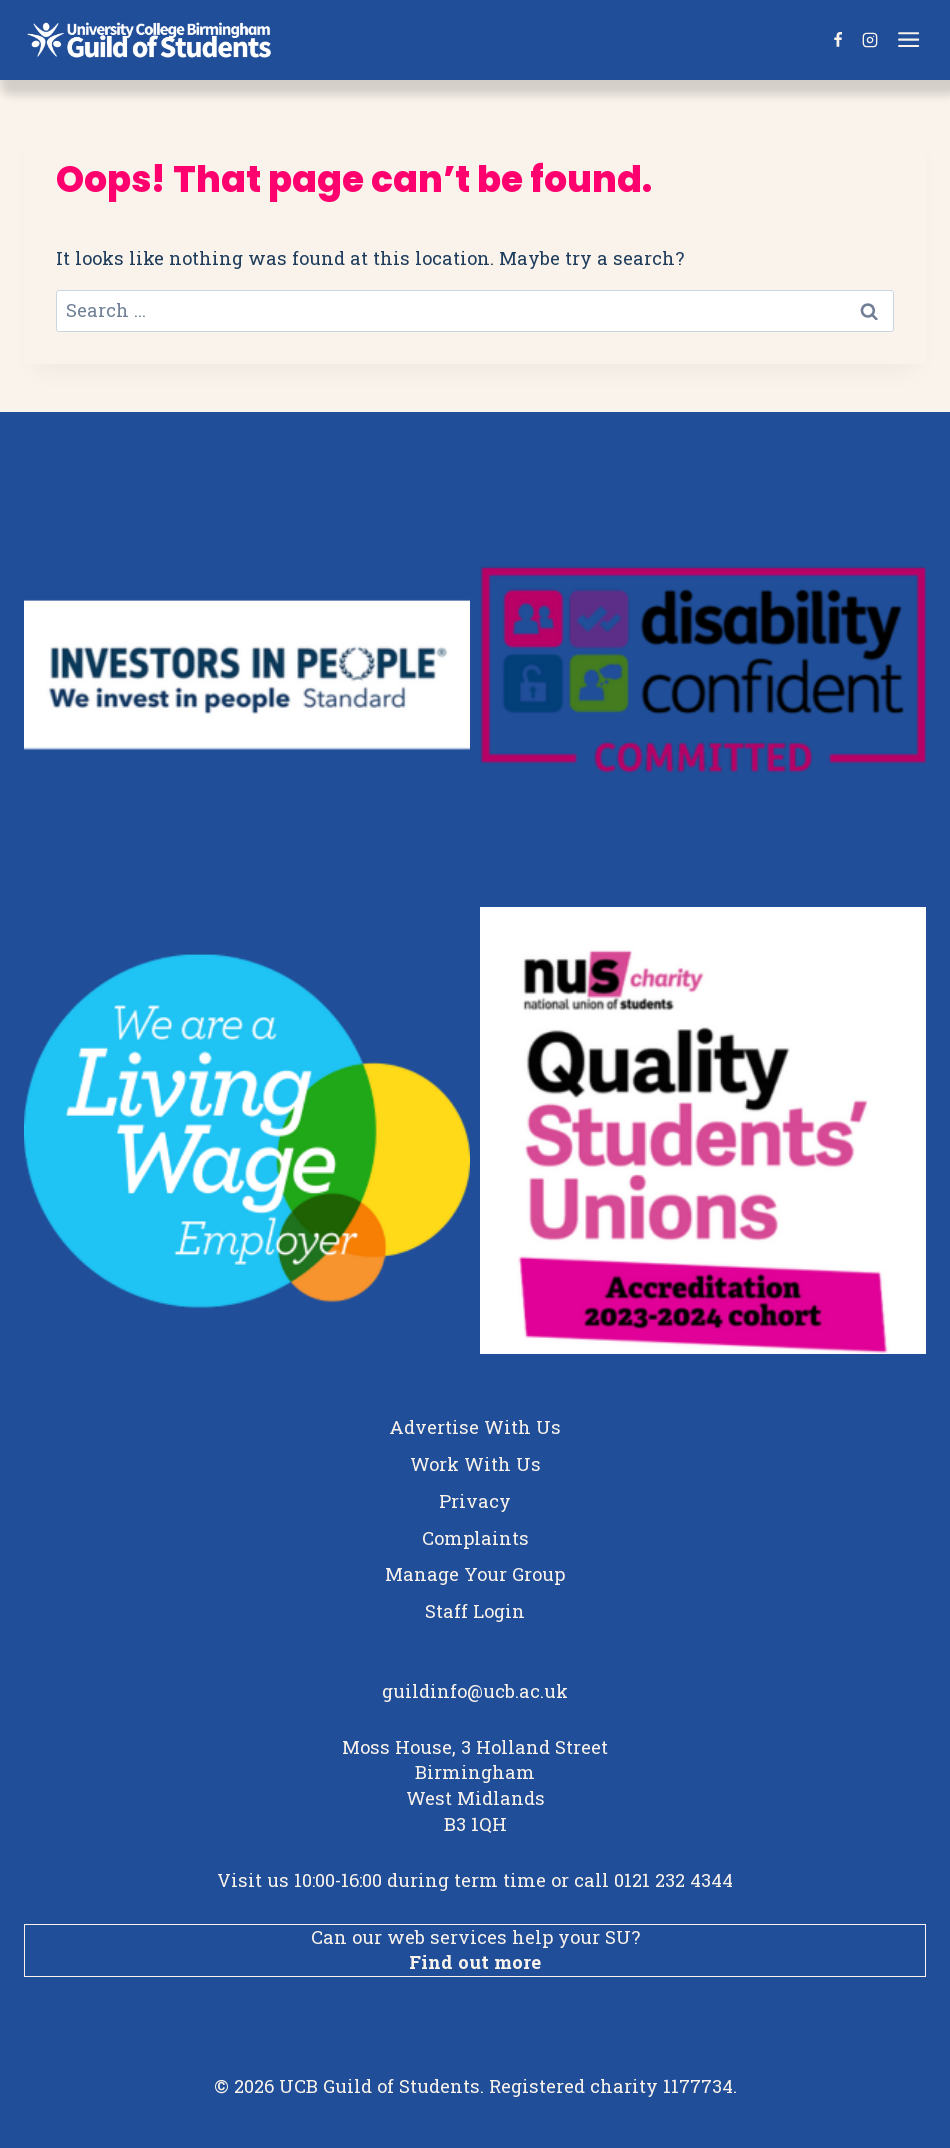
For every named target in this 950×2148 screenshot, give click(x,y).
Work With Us (475, 1464)
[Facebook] (838, 40)
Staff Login (475, 1611)
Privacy (475, 1501)
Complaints (475, 1538)
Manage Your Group (475, 1574)
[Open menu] (911, 40)
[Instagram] (870, 40)
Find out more (475, 1962)
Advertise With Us (475, 1427)
